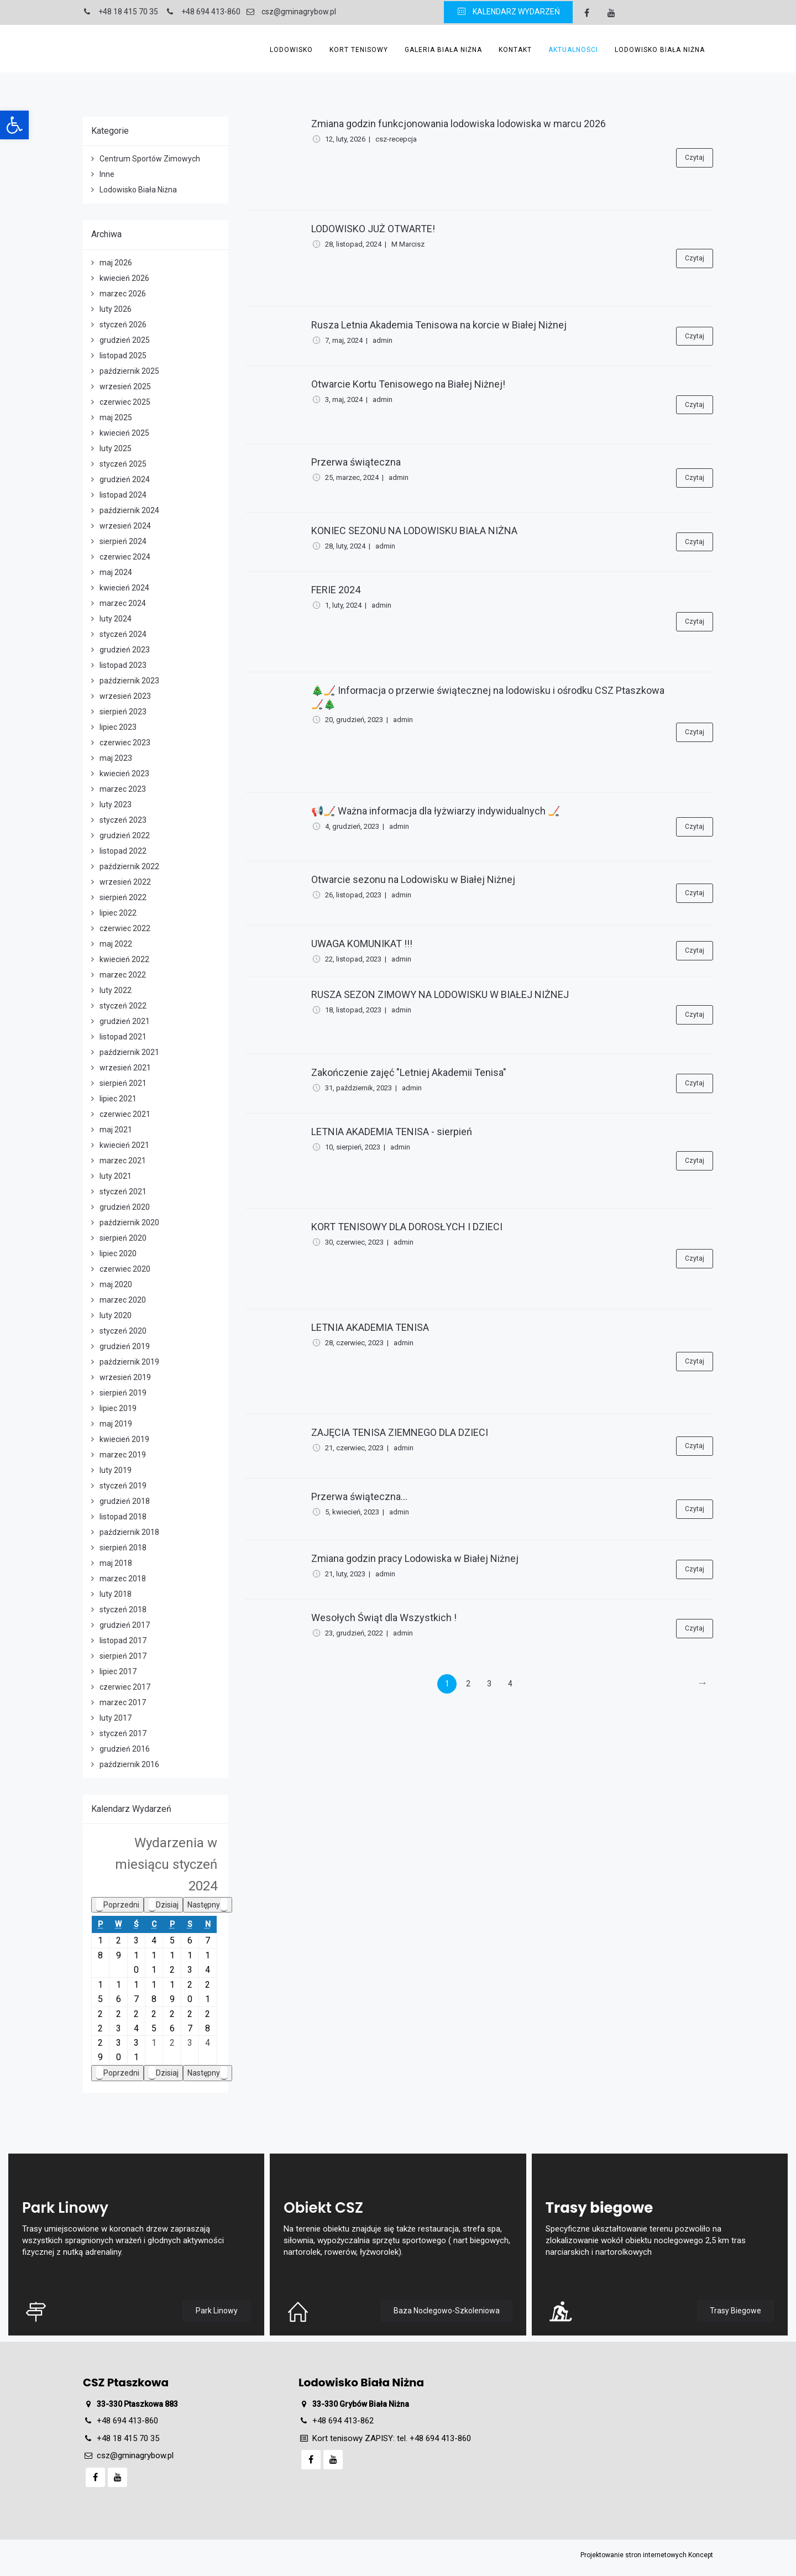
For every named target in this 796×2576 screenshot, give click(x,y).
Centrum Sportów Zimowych (150, 158)
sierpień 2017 (123, 1656)
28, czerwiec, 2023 (354, 1343)
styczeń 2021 (123, 1191)
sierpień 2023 (123, 711)
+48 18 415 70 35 (128, 2438)
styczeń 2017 (123, 1733)
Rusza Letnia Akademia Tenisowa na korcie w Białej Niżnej (439, 325)
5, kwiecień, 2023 (352, 1512)
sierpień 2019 (123, 1392)
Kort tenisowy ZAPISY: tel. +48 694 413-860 (391, 2438)
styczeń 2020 (123, 1330)
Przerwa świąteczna (356, 462)
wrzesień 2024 (125, 525)
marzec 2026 (123, 293)
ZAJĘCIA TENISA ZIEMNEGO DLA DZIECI (399, 1432)
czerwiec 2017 (125, 1687)
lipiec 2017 (118, 1671)
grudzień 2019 (125, 1346)
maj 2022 (116, 943)
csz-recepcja (396, 139)
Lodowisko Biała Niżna (660, 50)
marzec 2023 (123, 789)
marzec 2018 (123, 1578)
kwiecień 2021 (124, 1145)
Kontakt (515, 50)
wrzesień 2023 (125, 696)
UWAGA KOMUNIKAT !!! (361, 943)
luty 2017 (116, 1717)
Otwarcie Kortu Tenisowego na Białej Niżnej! (408, 384)
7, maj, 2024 (344, 340)
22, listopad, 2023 (353, 959)
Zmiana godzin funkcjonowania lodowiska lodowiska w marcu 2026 (458, 123)
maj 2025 (116, 417)
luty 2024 (116, 618)
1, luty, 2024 (343, 605)
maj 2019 (116, 1423)
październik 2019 (129, 1361)
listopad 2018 (123, 1516)
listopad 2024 (123, 494)
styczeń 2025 (123, 463)
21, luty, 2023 (345, 1574)
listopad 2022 (123, 851)
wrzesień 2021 (125, 1067)
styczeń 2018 (123, 1609)
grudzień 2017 (125, 1625)
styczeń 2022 (123, 1005)
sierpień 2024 (123, 541)
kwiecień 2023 (124, 773)
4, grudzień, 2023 (352, 826)
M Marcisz (408, 244)
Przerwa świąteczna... (359, 1496)
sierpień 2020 (123, 1238)
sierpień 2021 (123, 1083)
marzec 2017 (123, 1702)
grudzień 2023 (125, 649)
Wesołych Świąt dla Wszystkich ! (384, 1617)
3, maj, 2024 (344, 399)
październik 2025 (129, 371)
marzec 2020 (123, 1299)
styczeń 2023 (123, 820)
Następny (207, 1905)
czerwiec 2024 (125, 556)
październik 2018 (129, 1532)
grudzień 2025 (125, 340)
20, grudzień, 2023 (354, 719)
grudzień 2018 (125, 1501)
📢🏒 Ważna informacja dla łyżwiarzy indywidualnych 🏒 (435, 811)
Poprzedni (117, 1905)
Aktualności (573, 50)
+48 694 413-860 (127, 2421)
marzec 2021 (123, 1160)
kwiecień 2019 (124, 1439)
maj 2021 (116, 1129)
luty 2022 (116, 990)
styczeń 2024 (123, 634)
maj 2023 (116, 758)
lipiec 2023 (118, 727)
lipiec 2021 (118, 1098)
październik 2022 (129, 866)
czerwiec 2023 (125, 742)
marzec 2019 (123, 1454)
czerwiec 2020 (125, 1269)
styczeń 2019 (123, 1485)
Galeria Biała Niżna (443, 50)
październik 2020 (129, 1222)
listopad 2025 (123, 355)
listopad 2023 (123, 665)
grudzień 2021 (125, 1021)
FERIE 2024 (335, 589)
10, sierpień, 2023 (352, 1147)
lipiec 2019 (118, 1408)
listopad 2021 (123, 1036)
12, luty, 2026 (345, 139)
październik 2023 (129, 680)
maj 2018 (116, 1563)
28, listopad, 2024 (353, 244)
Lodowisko (291, 50)
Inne (107, 174)
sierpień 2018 (123, 1547)
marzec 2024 (123, 603)
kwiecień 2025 (124, 433)
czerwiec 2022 (125, 928)
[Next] (702, 1684)
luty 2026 (116, 309)
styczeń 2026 (123, 324)
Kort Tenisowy (358, 50)
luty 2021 (116, 1176)
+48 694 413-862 (343, 2421)
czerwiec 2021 (125, 1114)
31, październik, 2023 (358, 1088)
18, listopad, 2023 (353, 1010)
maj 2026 (116, 262)
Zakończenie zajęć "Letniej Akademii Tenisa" (408, 1072)
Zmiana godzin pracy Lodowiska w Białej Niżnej (415, 1558)
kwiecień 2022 (124, 959)
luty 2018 (116, 1594)
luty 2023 (116, 804)
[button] (14, 125)
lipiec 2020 (118, 1253)
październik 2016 (129, 1764)
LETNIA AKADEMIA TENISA (370, 1327)
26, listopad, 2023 (353, 895)
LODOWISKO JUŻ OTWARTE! (373, 228)
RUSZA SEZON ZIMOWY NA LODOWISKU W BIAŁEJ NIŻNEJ (440, 994)
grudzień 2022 (125, 835)
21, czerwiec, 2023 (354, 1448)
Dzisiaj (163, 1905)
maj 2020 (116, 1284)
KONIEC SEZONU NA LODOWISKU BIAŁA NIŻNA (414, 530)
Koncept (700, 2555)
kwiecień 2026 (124, 278)
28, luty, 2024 (345, 546)
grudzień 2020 (125, 1207)
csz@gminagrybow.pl (135, 2455)
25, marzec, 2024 (352, 477)
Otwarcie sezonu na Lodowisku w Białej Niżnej (413, 879)
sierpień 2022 (123, 897)
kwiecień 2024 (124, 587)
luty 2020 (116, 1315)
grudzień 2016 (125, 1748)
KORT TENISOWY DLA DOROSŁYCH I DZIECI (406, 1226)
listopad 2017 (123, 1640)
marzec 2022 (123, 974)
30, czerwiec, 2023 (354, 1242)
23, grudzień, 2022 (354, 1633)
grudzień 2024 (125, 479)
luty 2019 (116, 1470)
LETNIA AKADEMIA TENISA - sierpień (391, 1131)
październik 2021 (129, 1052)
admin (382, 340)
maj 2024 (116, 572)
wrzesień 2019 (125, 1377)
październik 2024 (129, 510)
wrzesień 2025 (125, 386)
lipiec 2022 (118, 912)
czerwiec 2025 (125, 402)
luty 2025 (116, 448)
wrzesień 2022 (125, 881)
